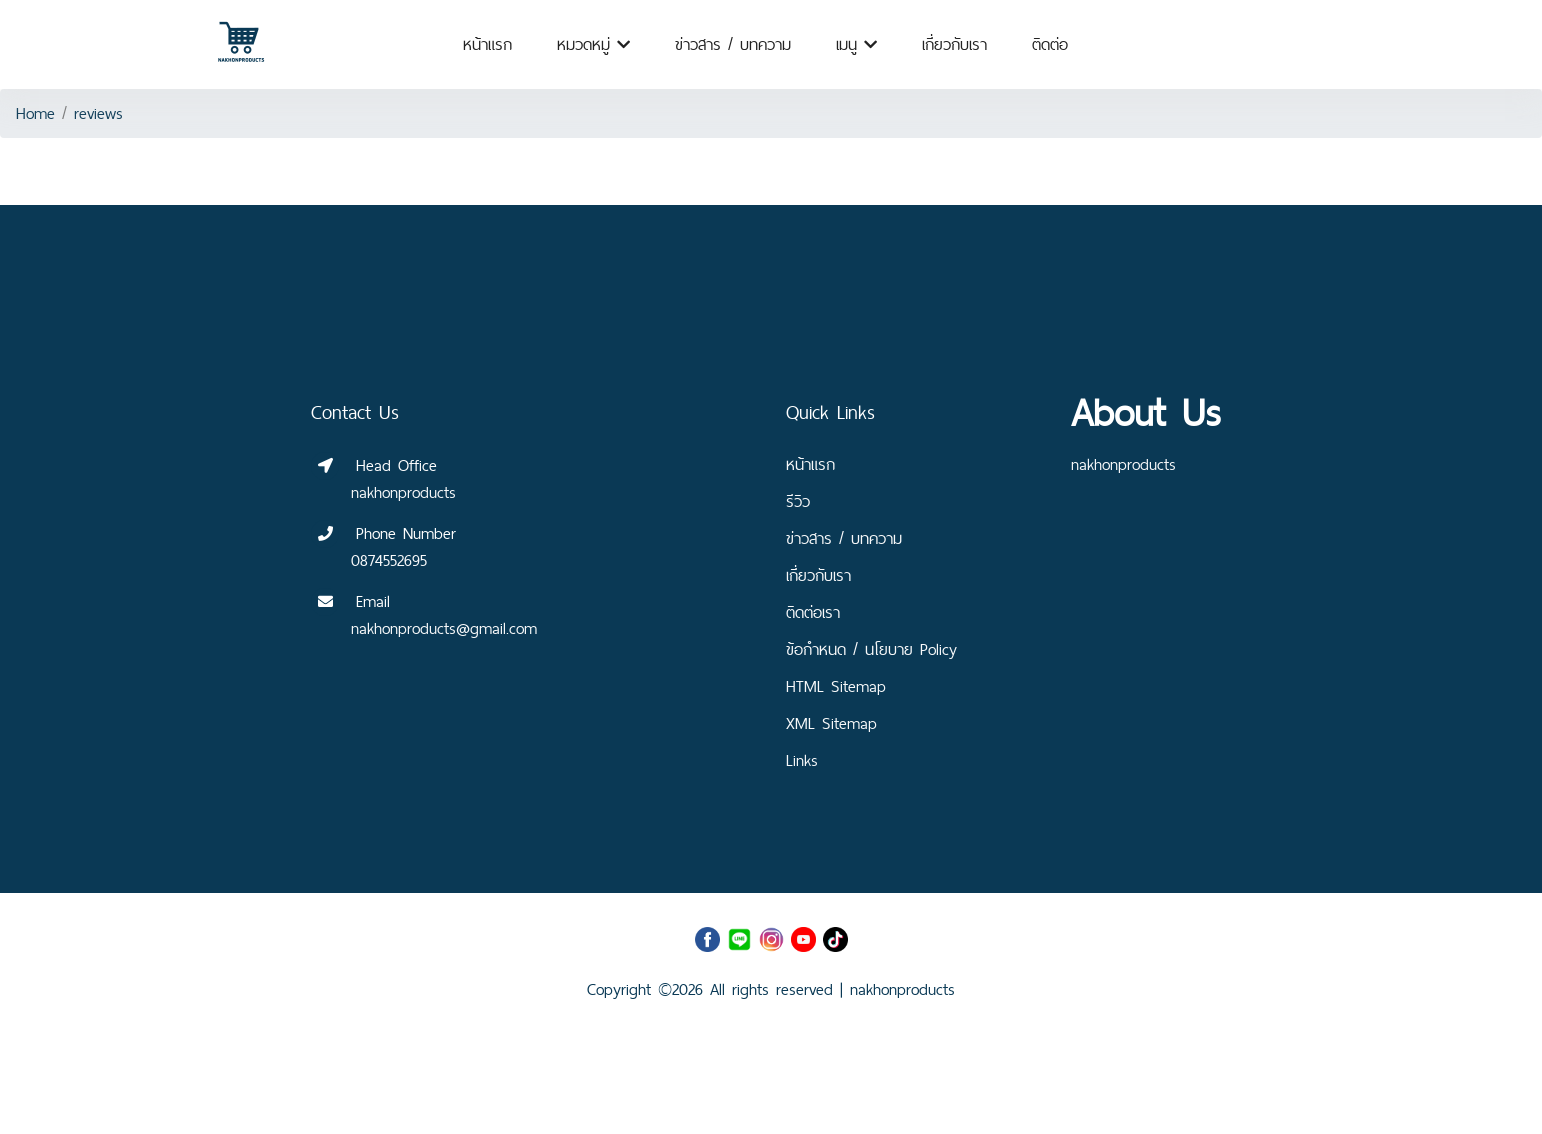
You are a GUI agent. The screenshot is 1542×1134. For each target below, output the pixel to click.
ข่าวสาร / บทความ (733, 44)
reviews (98, 113)
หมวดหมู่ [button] (593, 44)
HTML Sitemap (836, 686)
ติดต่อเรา (813, 612)
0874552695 (389, 560)
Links (802, 760)
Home (35, 113)
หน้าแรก (487, 44)
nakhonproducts (902, 989)
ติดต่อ (1050, 44)
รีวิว (798, 501)
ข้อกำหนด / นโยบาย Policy (871, 649)
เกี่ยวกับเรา (954, 44)
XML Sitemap (831, 723)
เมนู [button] (856, 44)
